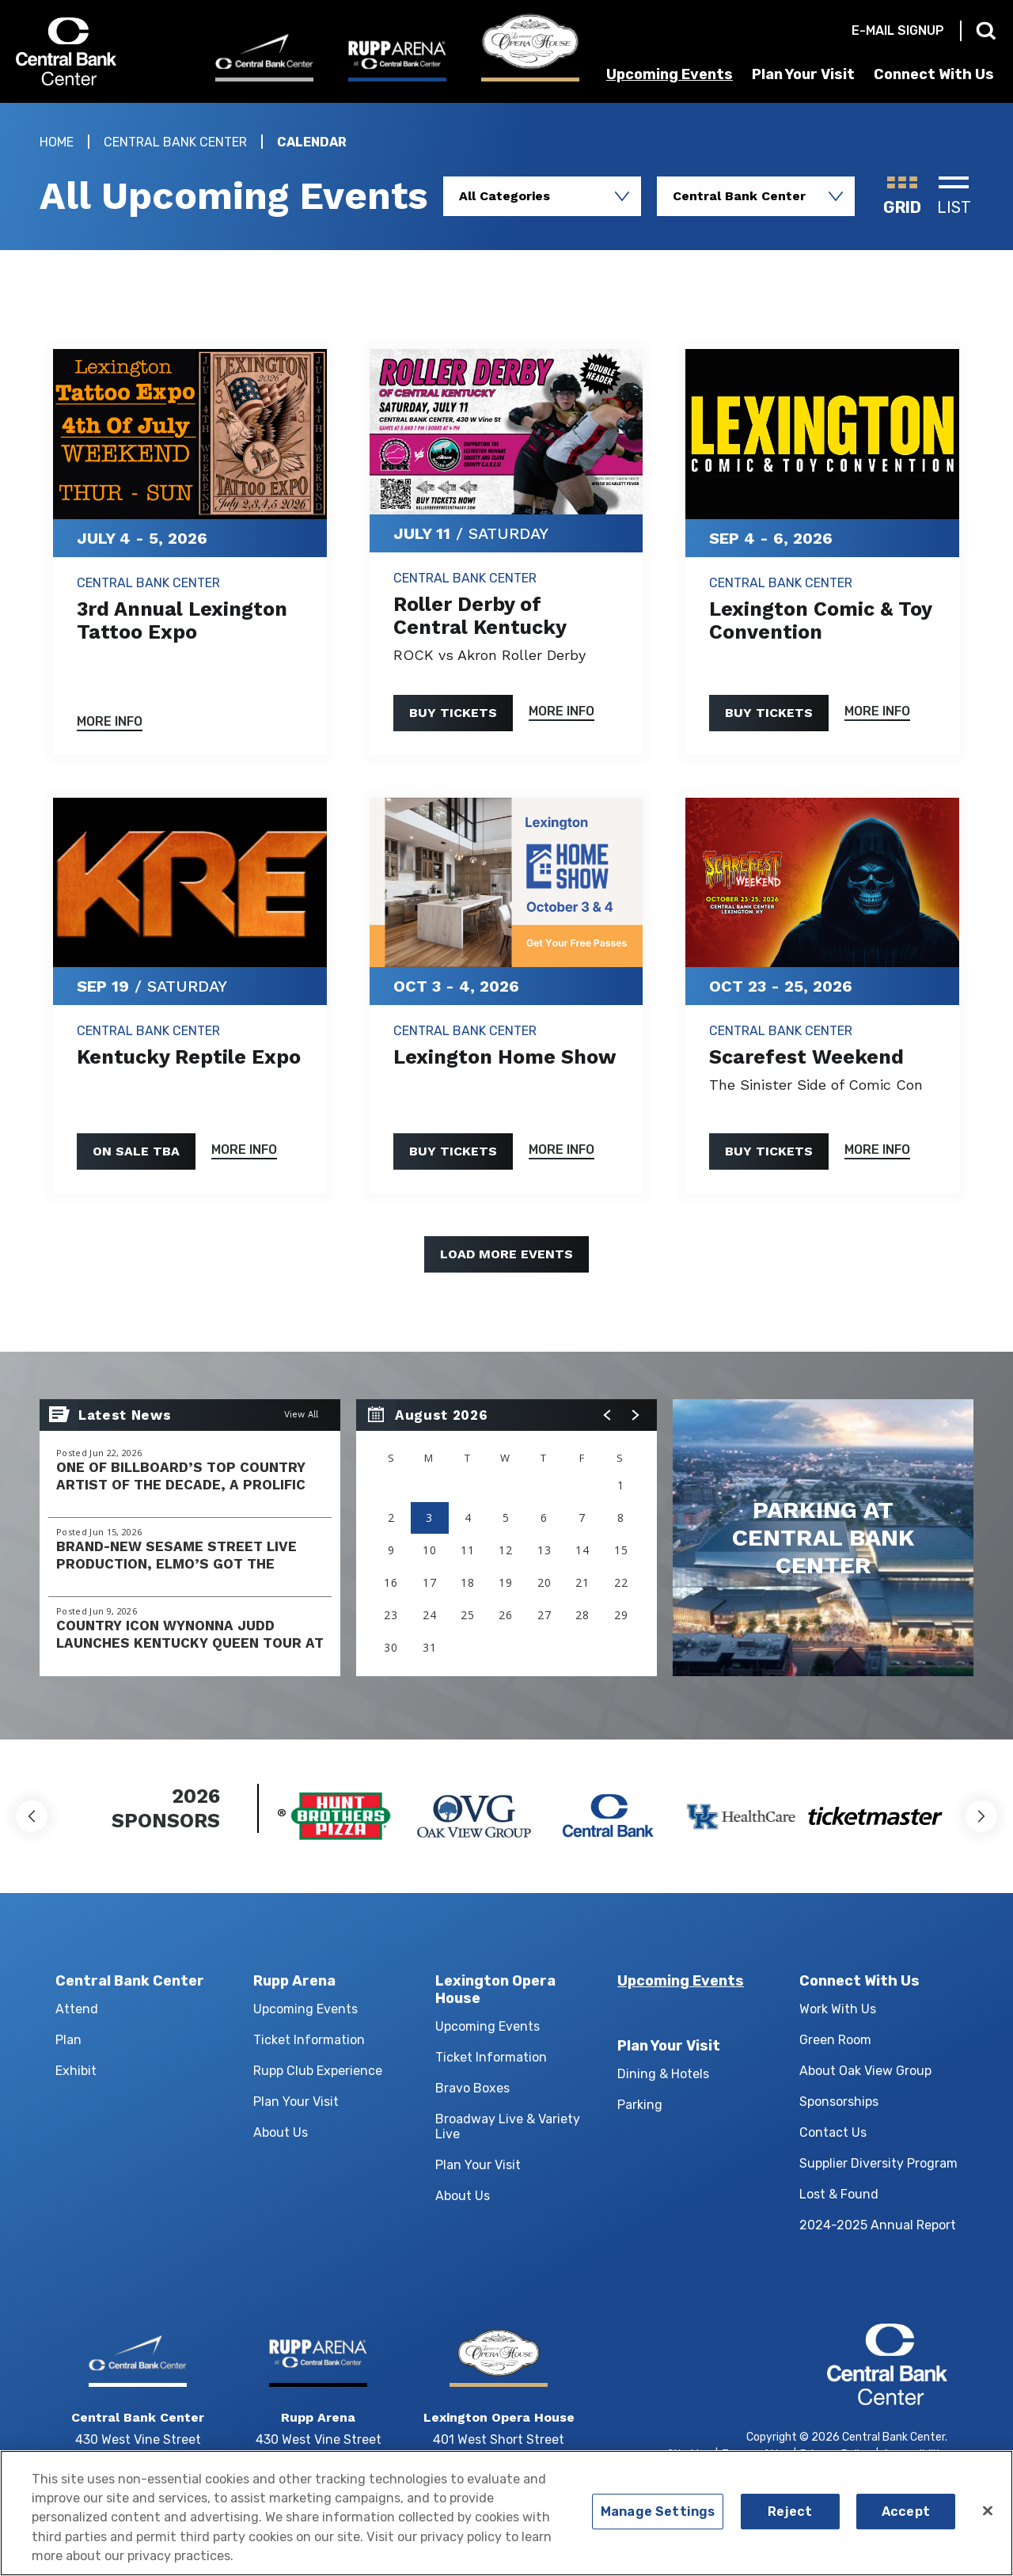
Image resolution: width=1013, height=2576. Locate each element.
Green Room (835, 2039)
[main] (506, 921)
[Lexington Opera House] (530, 47)
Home (57, 142)
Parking (639, 2104)
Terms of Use (756, 2454)
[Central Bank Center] (264, 57)
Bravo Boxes (472, 2088)
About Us (280, 2132)
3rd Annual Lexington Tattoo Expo (182, 620)
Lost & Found (838, 2194)
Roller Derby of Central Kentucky (480, 616)
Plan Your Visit (803, 74)
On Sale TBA (136, 1151)
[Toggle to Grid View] (902, 195)
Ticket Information (309, 2039)
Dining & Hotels (663, 2073)
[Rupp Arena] (397, 60)
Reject (790, 2519)
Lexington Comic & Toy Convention (820, 620)
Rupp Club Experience (317, 2070)
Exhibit (76, 2070)
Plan (68, 2039)
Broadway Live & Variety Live (507, 2126)
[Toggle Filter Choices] (542, 196)
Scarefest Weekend (806, 1056)
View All (301, 1414)
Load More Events (506, 1253)
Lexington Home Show (505, 1056)
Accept (906, 2519)
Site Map (689, 2454)
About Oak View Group (865, 2070)
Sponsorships (838, 2101)
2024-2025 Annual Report (877, 2225)
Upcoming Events (669, 74)
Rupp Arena (294, 1981)
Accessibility (914, 2454)
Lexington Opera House (495, 1989)
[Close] (987, 2519)
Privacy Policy (836, 2454)
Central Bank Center (101, 51)
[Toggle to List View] (953, 195)
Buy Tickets (453, 712)
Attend (76, 2008)
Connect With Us (934, 74)
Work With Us (837, 2008)
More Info (109, 722)
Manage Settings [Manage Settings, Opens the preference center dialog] (658, 2519)
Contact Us (833, 2132)
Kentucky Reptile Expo (189, 1056)
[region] (506, 1537)
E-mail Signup (898, 30)
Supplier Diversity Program (878, 2163)
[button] (608, 1415)
